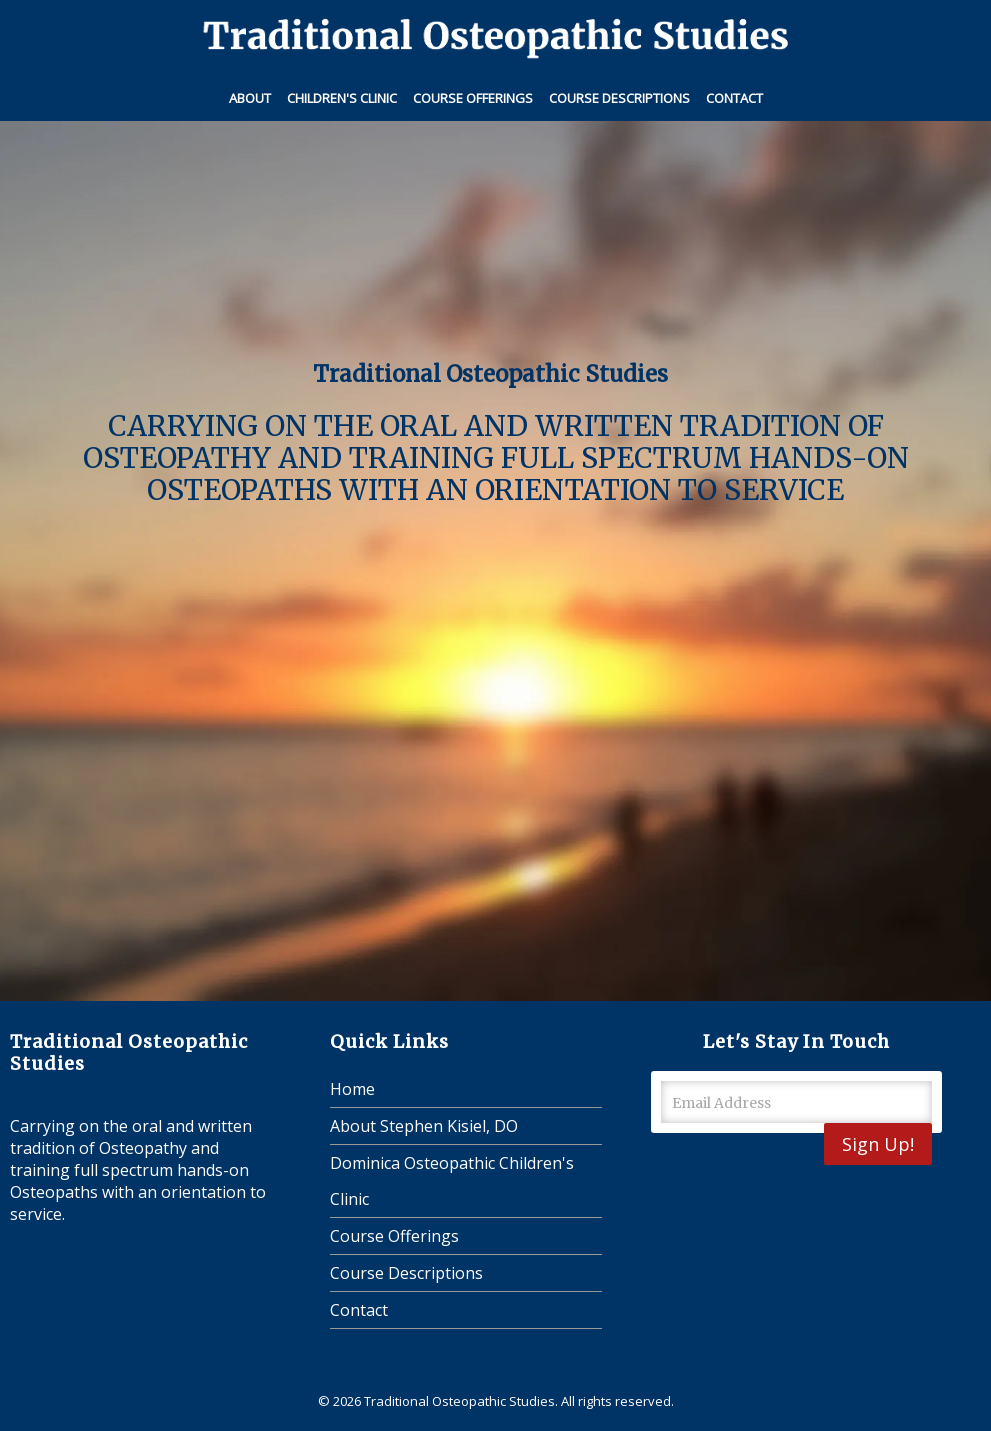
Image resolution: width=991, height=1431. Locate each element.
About (250, 98)
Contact (734, 98)
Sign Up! (878, 1144)
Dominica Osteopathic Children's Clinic (452, 1181)
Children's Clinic (342, 98)
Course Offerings (473, 98)
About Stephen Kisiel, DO (424, 1126)
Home (352, 1089)
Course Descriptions (619, 98)
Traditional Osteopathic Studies (459, 1401)
